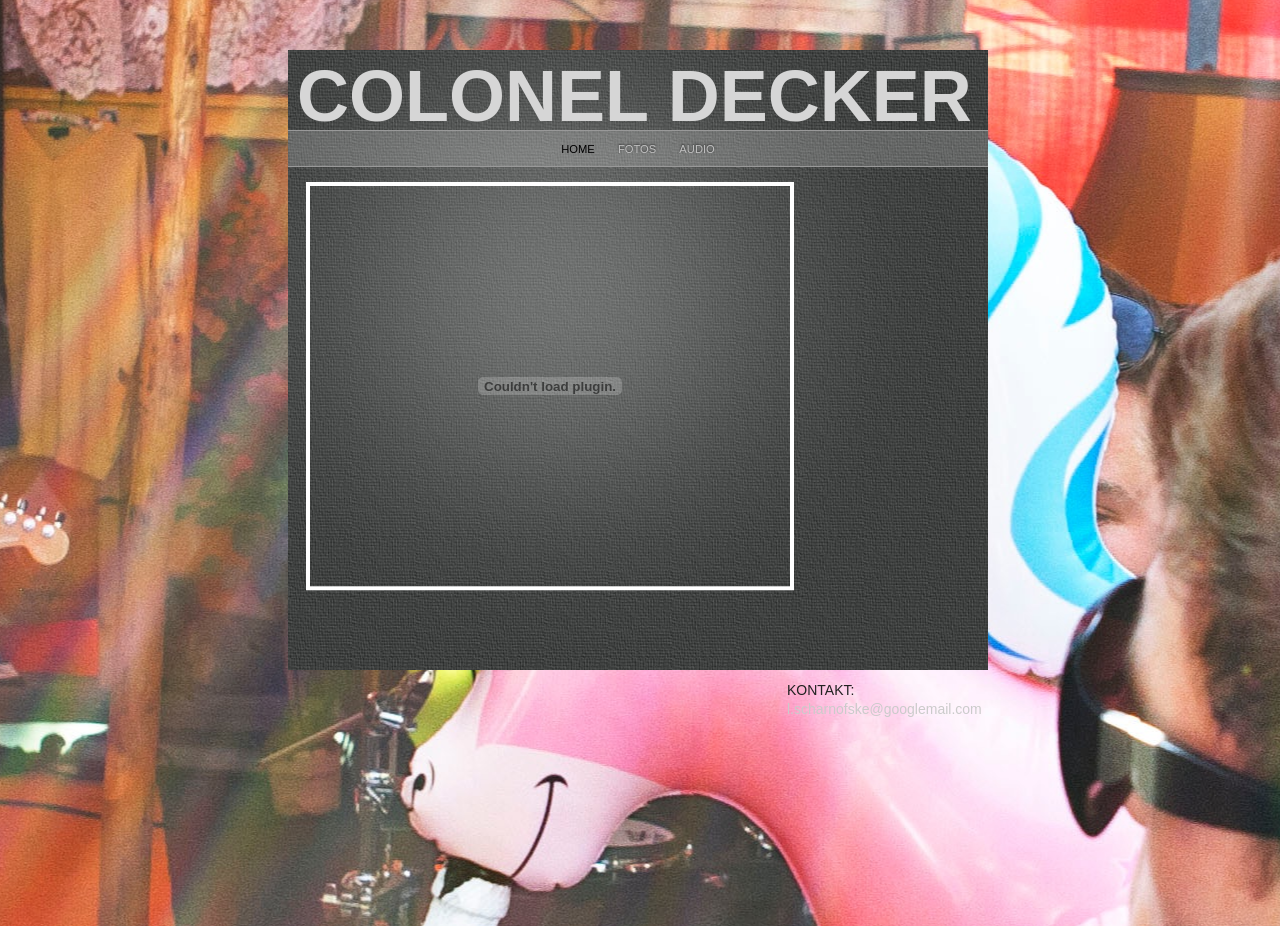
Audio (696, 149)
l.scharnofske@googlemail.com (884, 709)
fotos (638, 149)
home (579, 149)
